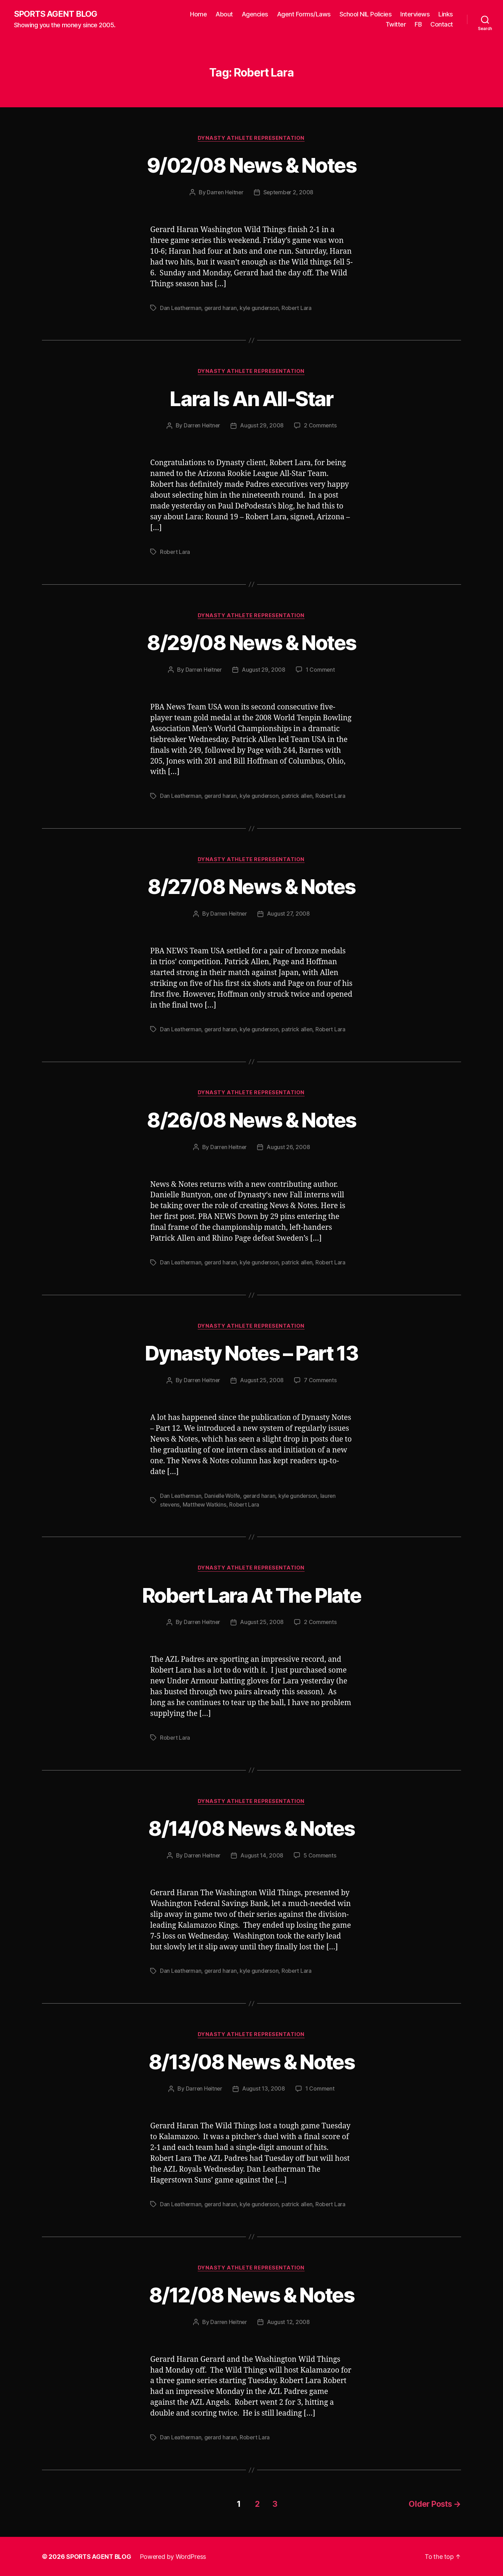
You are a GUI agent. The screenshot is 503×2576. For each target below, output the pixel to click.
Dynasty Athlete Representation (251, 138)
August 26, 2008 (289, 1147)
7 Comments (320, 1381)
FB (418, 24)
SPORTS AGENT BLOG (56, 14)
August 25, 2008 (262, 1381)
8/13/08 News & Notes (251, 2061)
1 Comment (321, 670)
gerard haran (221, 308)
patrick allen (299, 796)
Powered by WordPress (174, 2556)
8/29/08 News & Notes (252, 642)
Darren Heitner (224, 192)
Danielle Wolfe (223, 1496)
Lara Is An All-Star (251, 398)
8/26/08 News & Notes (252, 1119)
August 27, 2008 (288, 914)
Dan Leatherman (181, 308)
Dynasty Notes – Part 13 (251, 1353)
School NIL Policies (366, 14)
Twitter (396, 24)
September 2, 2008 (288, 192)
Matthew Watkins (205, 1504)
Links (445, 14)
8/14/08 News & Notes (251, 1828)
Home (198, 14)
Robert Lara (298, 308)
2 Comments (320, 426)
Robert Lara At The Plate (251, 1594)
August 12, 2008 (288, 2322)
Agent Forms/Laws (304, 14)
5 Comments (320, 1856)
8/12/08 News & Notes (251, 2294)
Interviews (415, 14)
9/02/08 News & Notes (251, 165)
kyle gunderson (260, 308)
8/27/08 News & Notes (251, 886)
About (224, 14)
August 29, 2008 (262, 426)
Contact (441, 24)
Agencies (255, 14)
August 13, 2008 (263, 2089)
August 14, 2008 (262, 1856)
